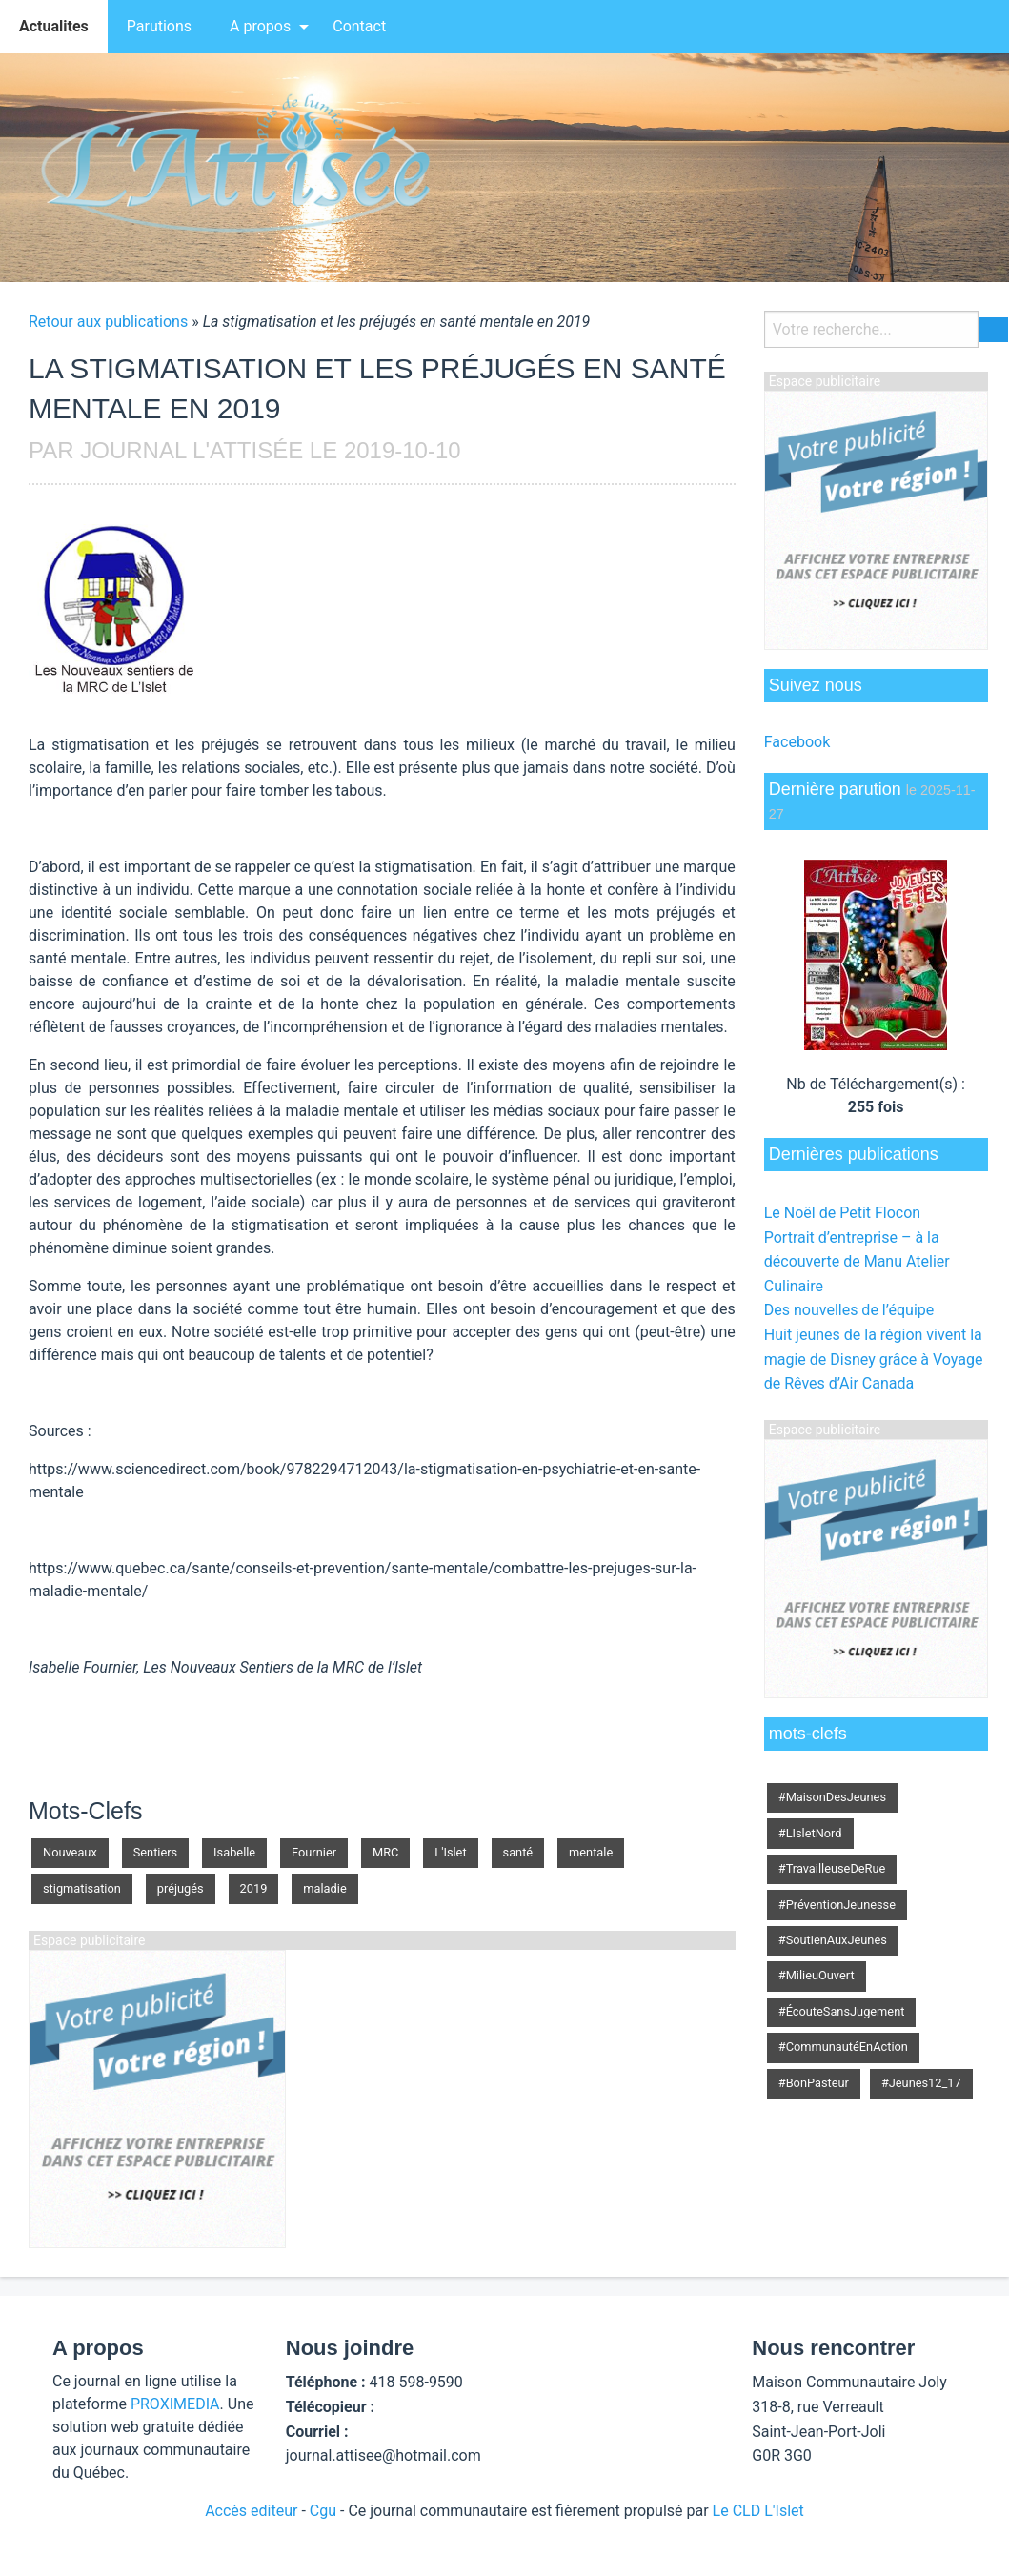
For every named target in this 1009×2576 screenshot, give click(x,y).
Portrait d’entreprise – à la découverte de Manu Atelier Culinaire (857, 1261)
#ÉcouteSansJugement (841, 2011)
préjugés (180, 1888)
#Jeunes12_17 (921, 2083)
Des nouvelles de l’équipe (849, 1310)
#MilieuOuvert (816, 1975)
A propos (260, 26)
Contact (359, 26)
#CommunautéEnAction (843, 2046)
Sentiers (155, 1852)
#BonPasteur (813, 2083)
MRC (385, 1852)
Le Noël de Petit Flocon (842, 1213)
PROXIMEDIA (175, 2404)
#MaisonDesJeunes (832, 1797)
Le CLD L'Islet (758, 2511)
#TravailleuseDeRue (832, 1868)
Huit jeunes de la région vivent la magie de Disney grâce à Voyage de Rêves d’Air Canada (873, 1359)
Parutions (159, 26)
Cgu (323, 2511)
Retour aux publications (108, 322)
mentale (591, 1852)
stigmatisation (82, 1888)
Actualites (54, 26)
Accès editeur (251, 2511)
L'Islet (450, 1852)
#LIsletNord (810, 1833)
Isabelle (234, 1852)
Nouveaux (70, 1852)
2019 (254, 1888)
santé (518, 1852)
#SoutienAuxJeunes (832, 1940)
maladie (324, 1888)
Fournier (314, 1852)
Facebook (797, 742)
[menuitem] (54, 26)
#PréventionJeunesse (837, 1904)
